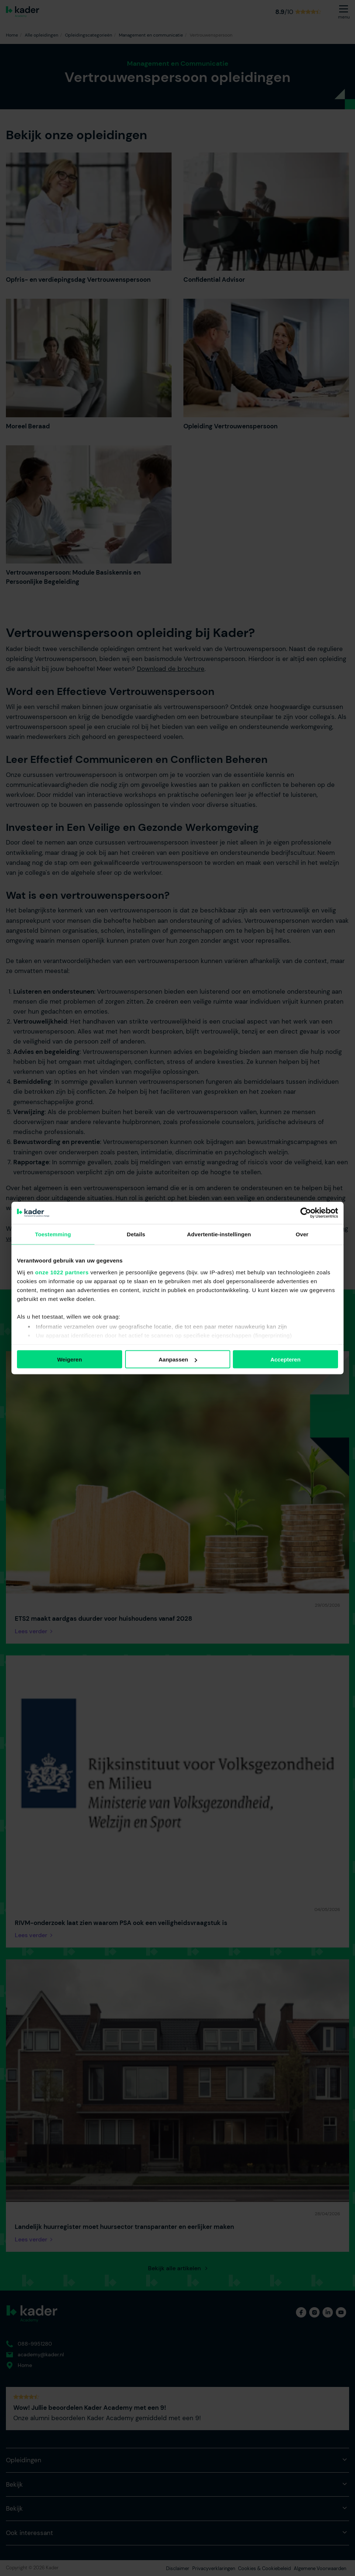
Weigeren (69, 1359)
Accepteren (285, 1359)
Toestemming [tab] (53, 1234)
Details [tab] (136, 1234)
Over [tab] (302, 1234)
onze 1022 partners (62, 1272)
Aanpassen (178, 1359)
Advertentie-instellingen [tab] (219, 1234)
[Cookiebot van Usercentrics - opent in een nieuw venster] (305, 1213)
